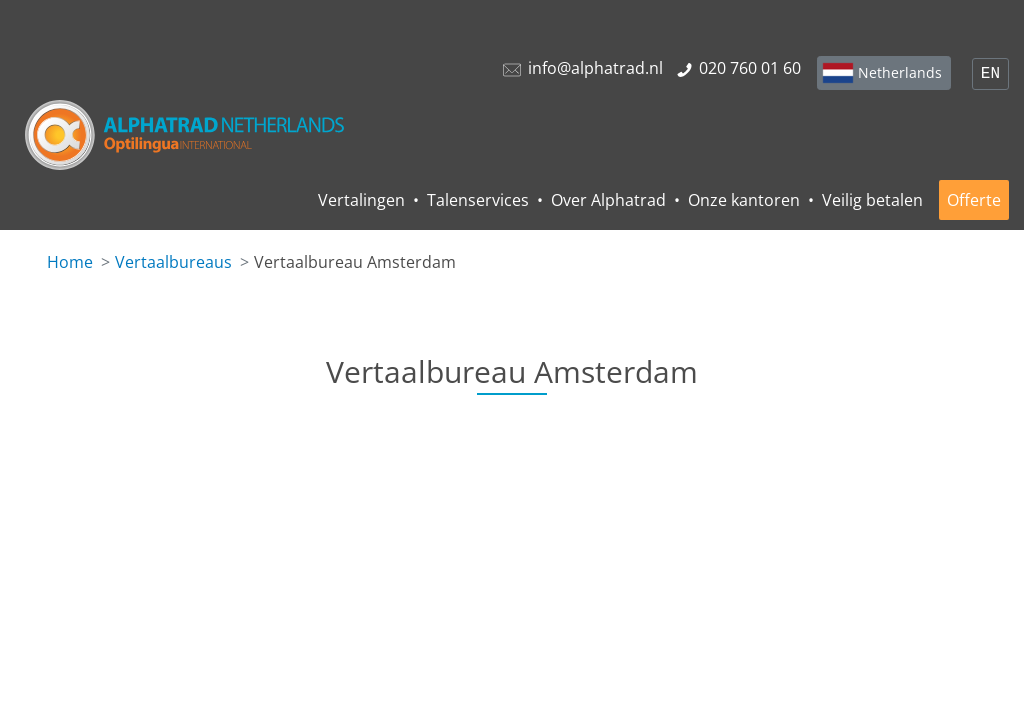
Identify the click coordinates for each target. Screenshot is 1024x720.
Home (70, 262)
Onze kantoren (744, 200)
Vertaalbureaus (173, 262)
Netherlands (900, 72)
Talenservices (478, 200)
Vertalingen (361, 200)
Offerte (974, 200)
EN (990, 74)
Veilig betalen (872, 200)
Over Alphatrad (608, 200)
